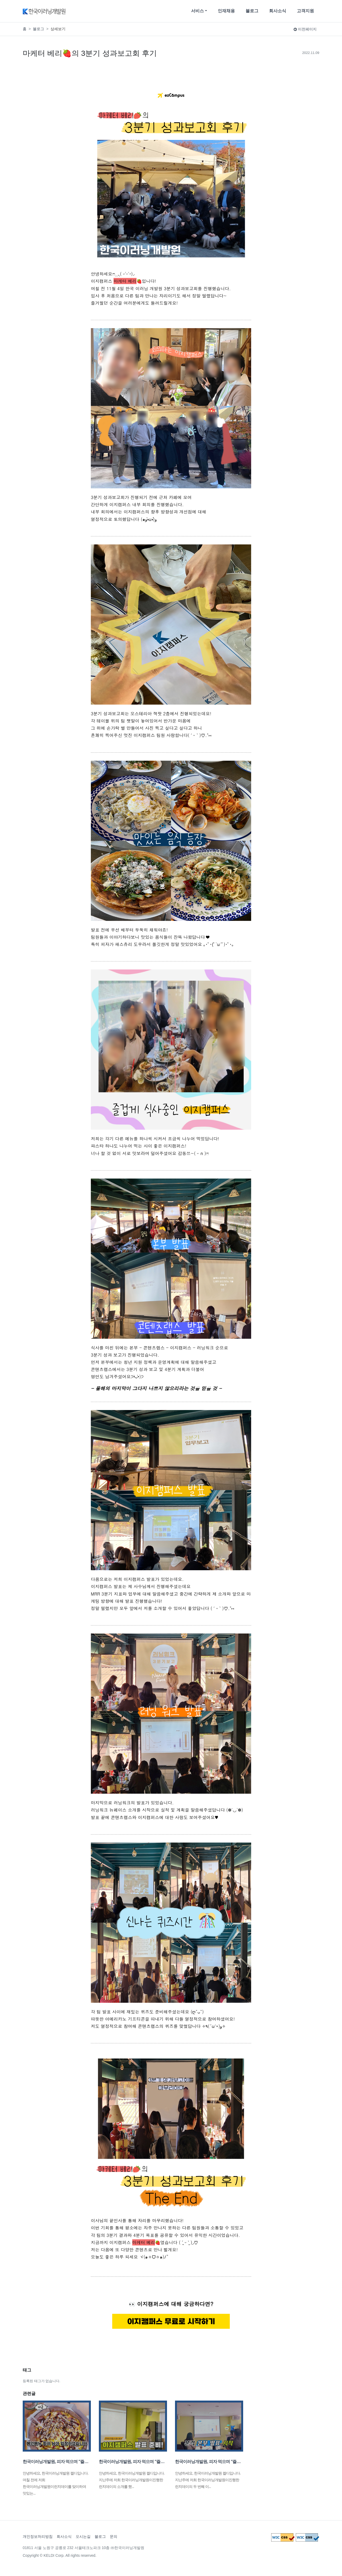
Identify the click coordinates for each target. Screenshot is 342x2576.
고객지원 (305, 11)
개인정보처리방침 (38, 2536)
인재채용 (226, 11)
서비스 (197, 11)
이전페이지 (305, 29)
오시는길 (83, 2536)
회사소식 (277, 11)
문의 (113, 2536)
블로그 (252, 11)
